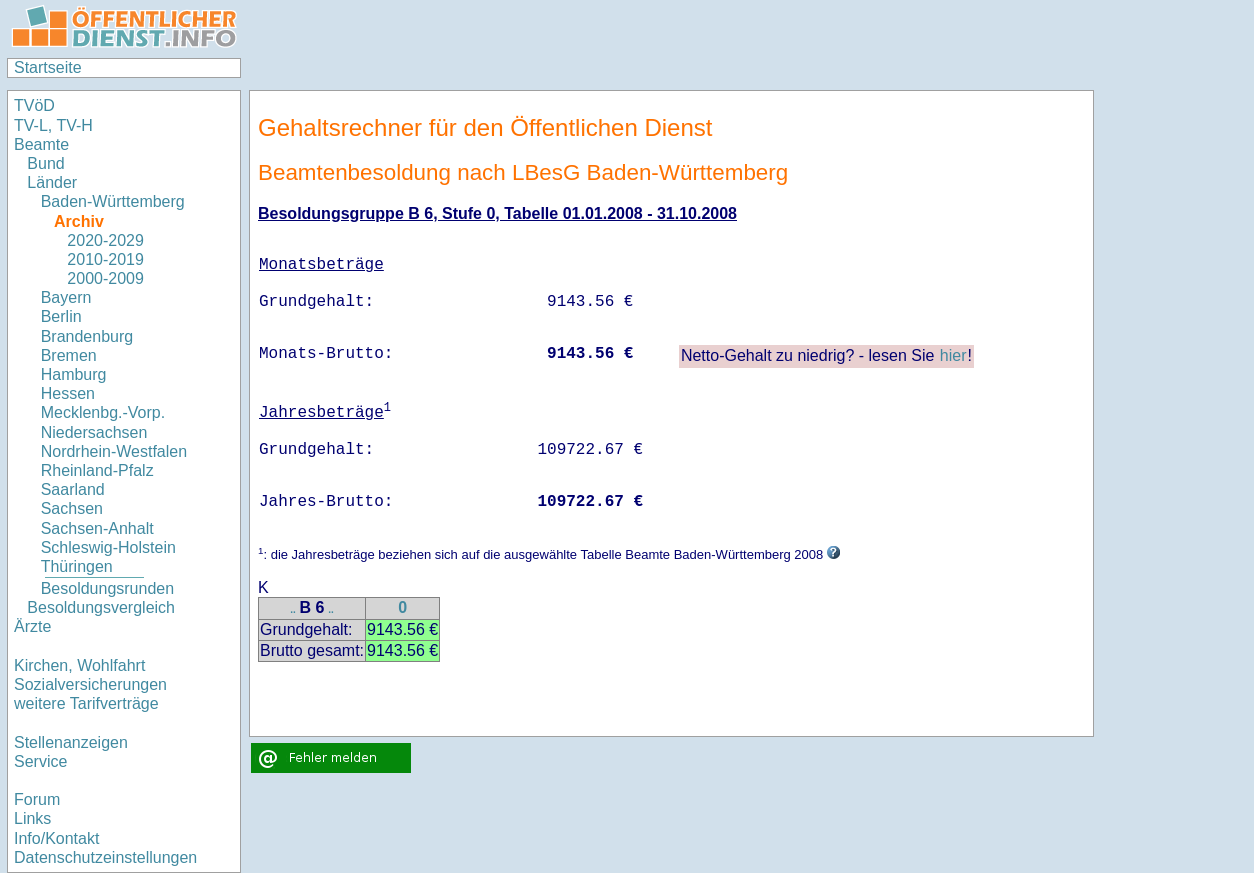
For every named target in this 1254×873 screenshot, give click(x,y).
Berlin (61, 316)
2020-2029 (105, 240)
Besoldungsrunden (107, 588)
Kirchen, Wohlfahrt (79, 665)
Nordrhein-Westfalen (114, 451)
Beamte (41, 144)
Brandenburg (87, 336)
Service (40, 761)
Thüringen (77, 566)
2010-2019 (105, 259)
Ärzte (32, 626)
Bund (45, 163)
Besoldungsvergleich (101, 607)
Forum (37, 799)
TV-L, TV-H (53, 125)
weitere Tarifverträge (86, 703)
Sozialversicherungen (90, 684)
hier (953, 355)
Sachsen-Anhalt (97, 528)
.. (293, 609)
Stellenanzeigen (71, 742)
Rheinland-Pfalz (97, 470)
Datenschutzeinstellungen (105, 857)
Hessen (68, 393)
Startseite (48, 67)
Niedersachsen (94, 432)
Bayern (66, 297)
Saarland (73, 489)
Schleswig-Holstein (108, 547)
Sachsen (72, 508)
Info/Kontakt (56, 838)
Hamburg (74, 374)
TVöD (34, 105)
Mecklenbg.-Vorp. (103, 412)
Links (32, 818)
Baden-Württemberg (113, 201)
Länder (52, 182)
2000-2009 (105, 278)
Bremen (69, 355)
